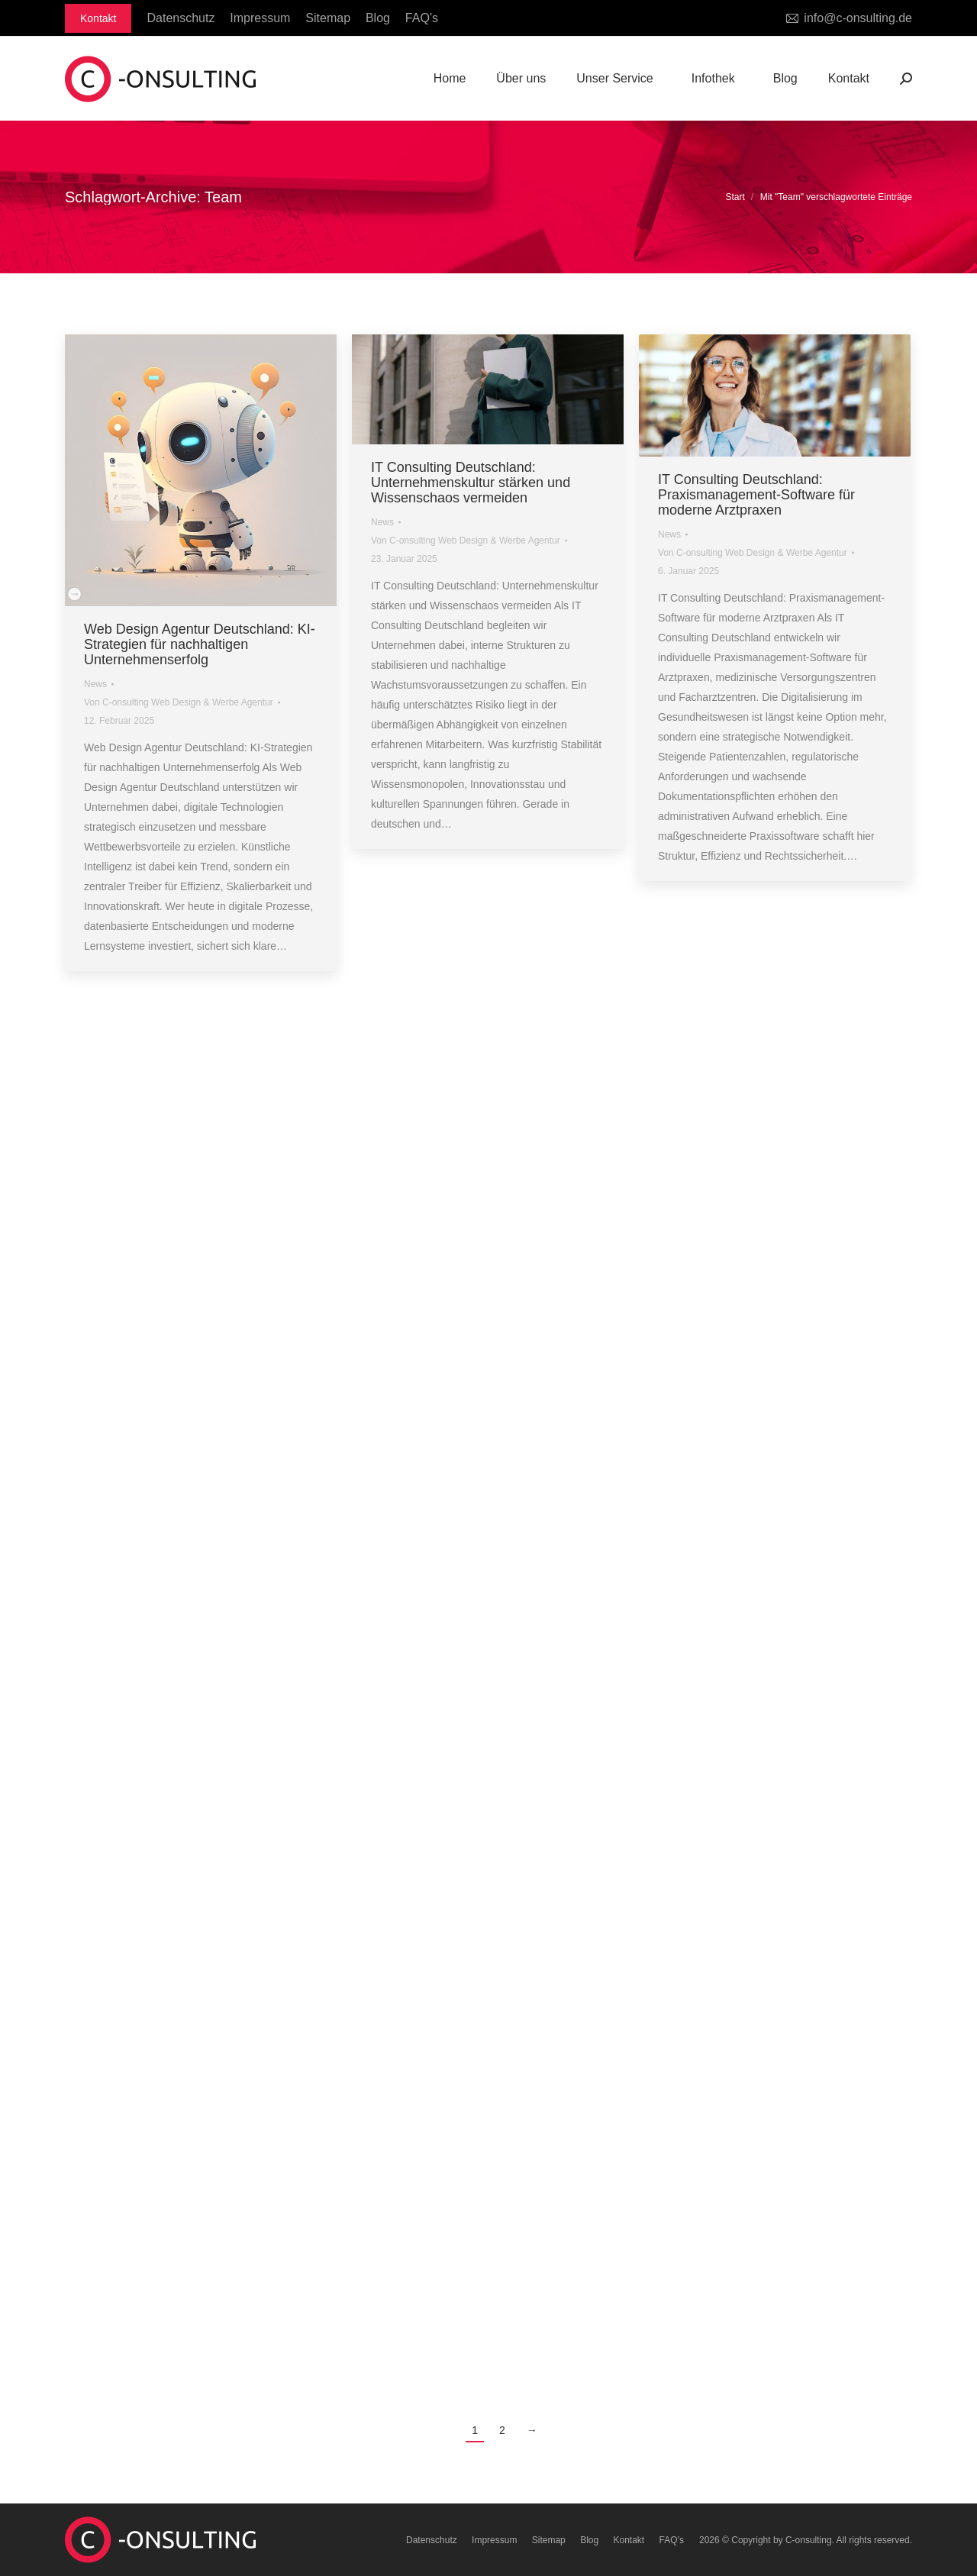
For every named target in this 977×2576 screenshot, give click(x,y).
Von (178, 702)
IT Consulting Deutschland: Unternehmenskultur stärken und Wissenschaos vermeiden (470, 482)
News (95, 684)
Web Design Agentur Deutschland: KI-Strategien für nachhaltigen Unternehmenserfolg (199, 644)
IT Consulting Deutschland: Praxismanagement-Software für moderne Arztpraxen (756, 495)
